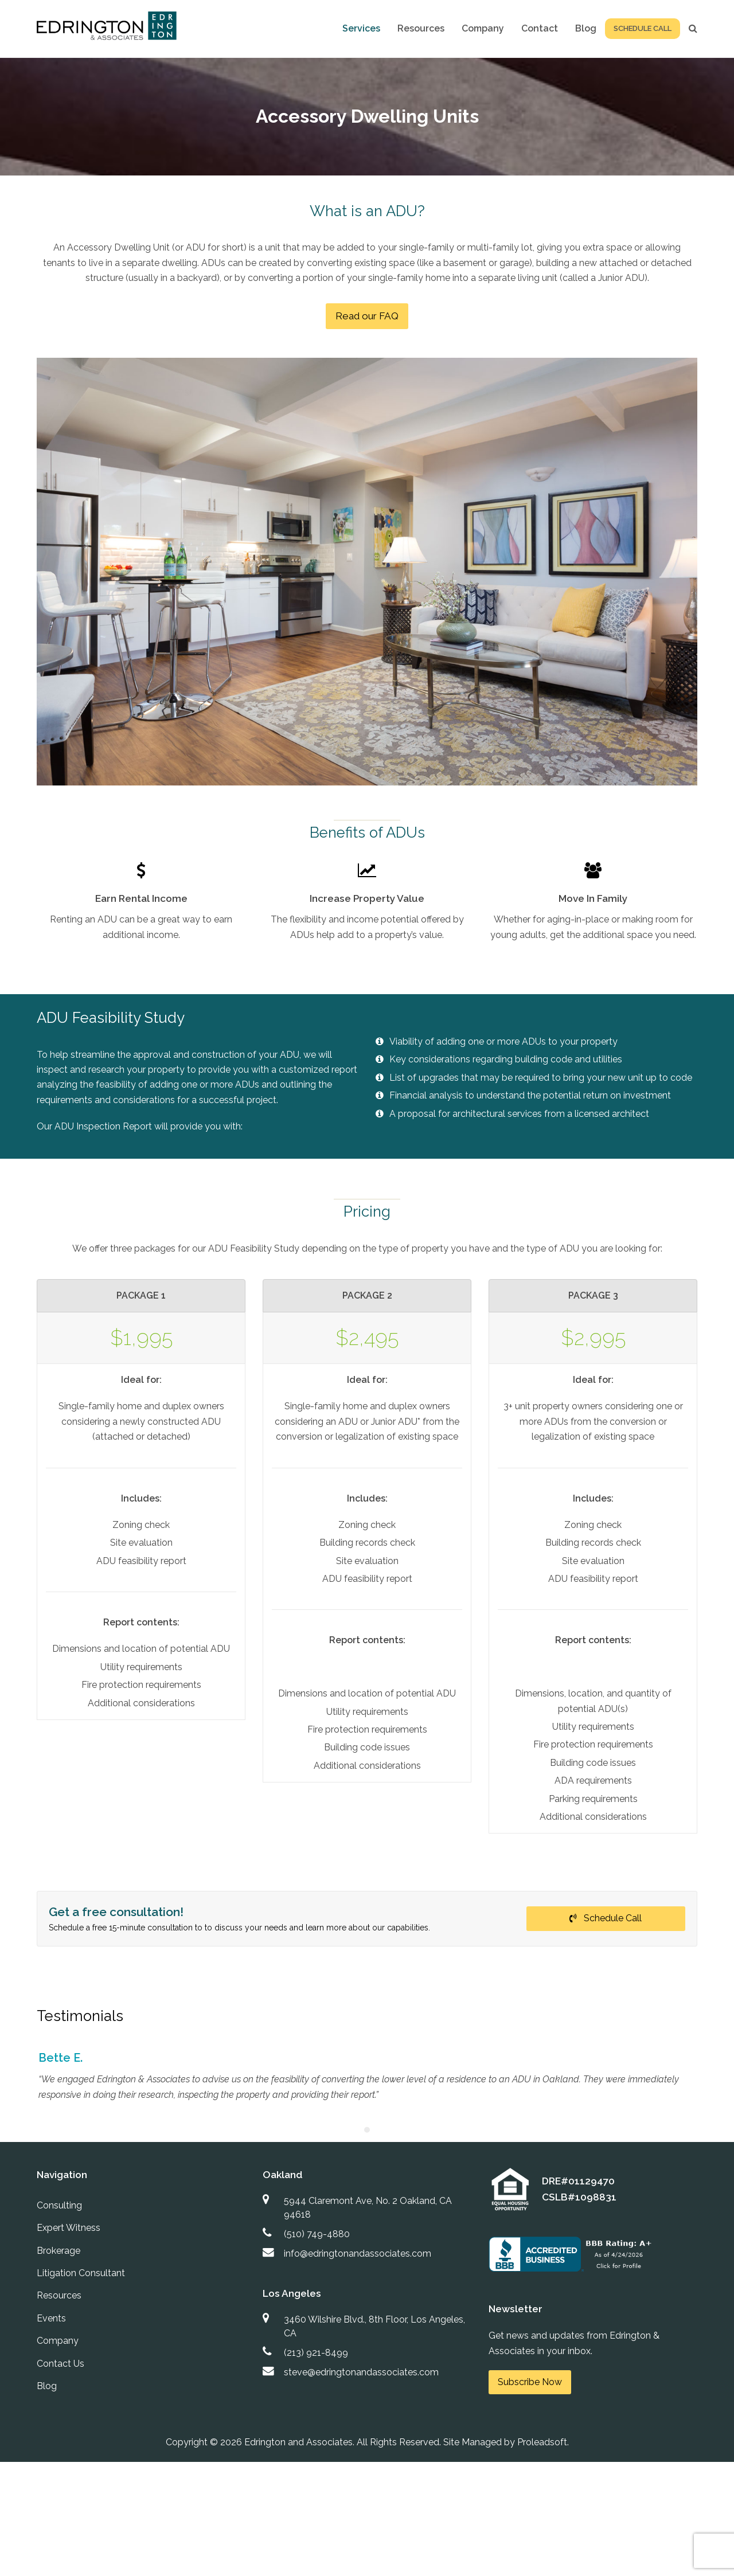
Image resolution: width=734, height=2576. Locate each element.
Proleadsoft (542, 2442)
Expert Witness (68, 2227)
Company (58, 2340)
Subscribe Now (530, 2381)
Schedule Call (605, 1918)
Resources (59, 2295)
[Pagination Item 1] (367, 2130)
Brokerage (58, 2250)
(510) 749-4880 (317, 2234)
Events (51, 2318)
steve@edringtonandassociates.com (361, 2372)
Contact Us (60, 2363)
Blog (47, 2385)
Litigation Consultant (81, 2273)
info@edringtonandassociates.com (357, 2253)
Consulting (59, 2205)
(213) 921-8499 (316, 2352)
